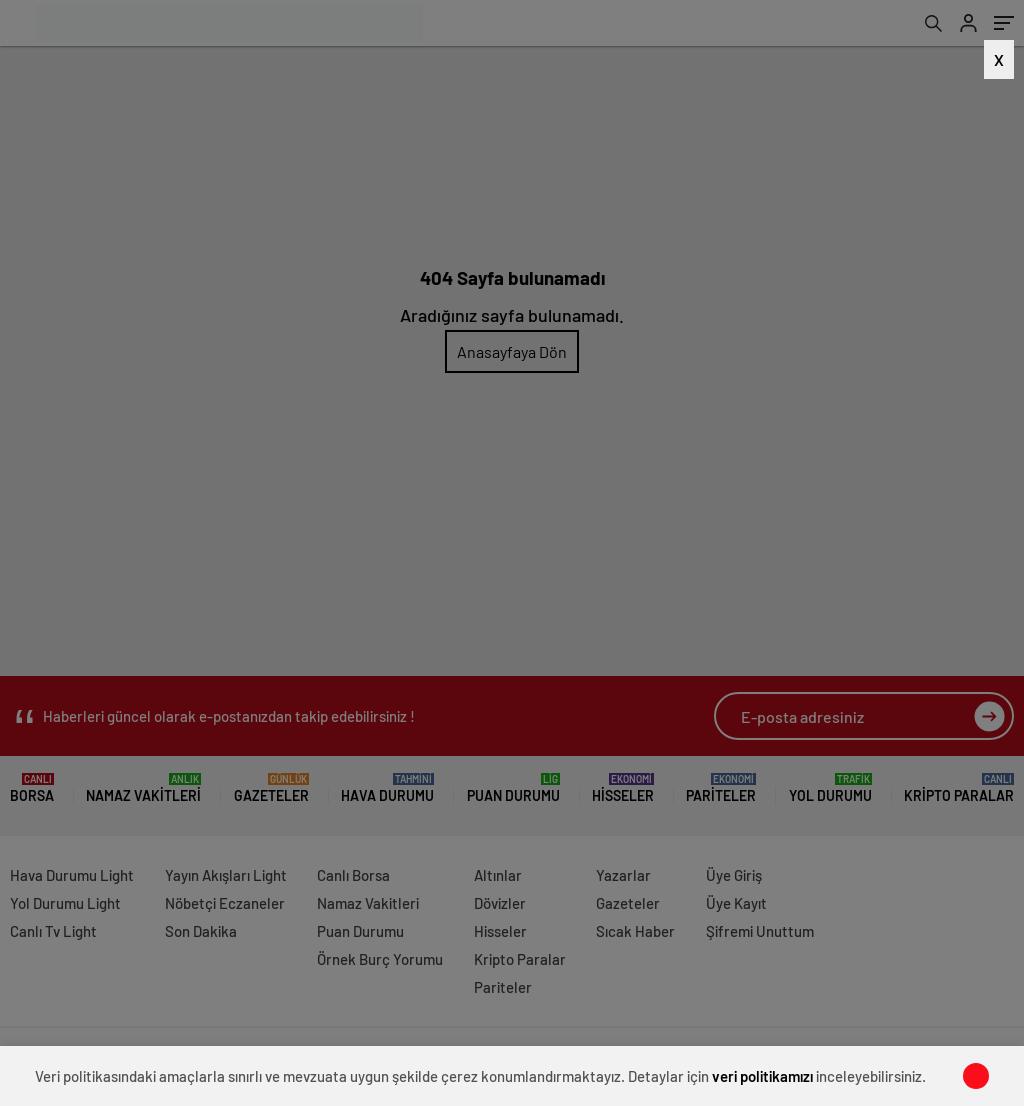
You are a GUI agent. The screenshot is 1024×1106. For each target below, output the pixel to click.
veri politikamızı (762, 1076)
